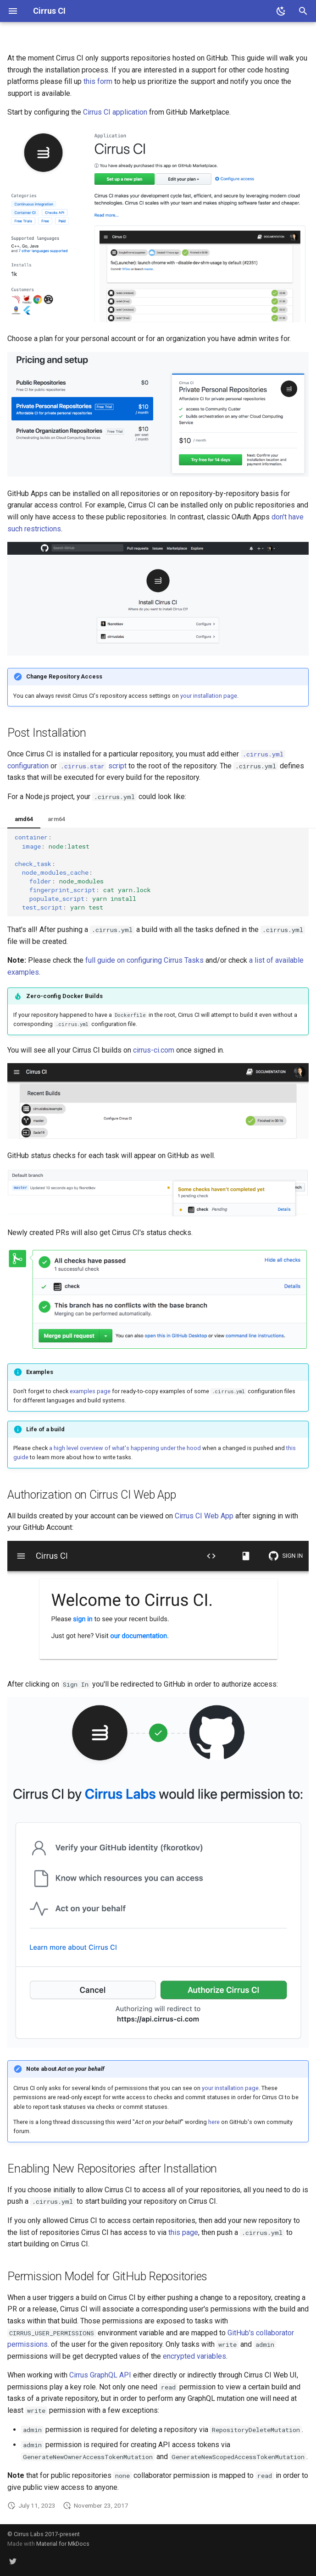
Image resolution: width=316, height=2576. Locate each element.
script (93, 765)
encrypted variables (194, 2356)
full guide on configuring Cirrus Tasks (144, 960)
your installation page (208, 695)
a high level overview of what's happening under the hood (125, 1448)
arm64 (56, 819)
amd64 (24, 819)
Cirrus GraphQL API (100, 2375)
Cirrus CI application (115, 112)
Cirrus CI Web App (204, 1515)
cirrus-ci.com (153, 1050)
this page (183, 2232)
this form (97, 81)
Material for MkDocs (62, 2543)
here (214, 2121)
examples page (90, 1391)
